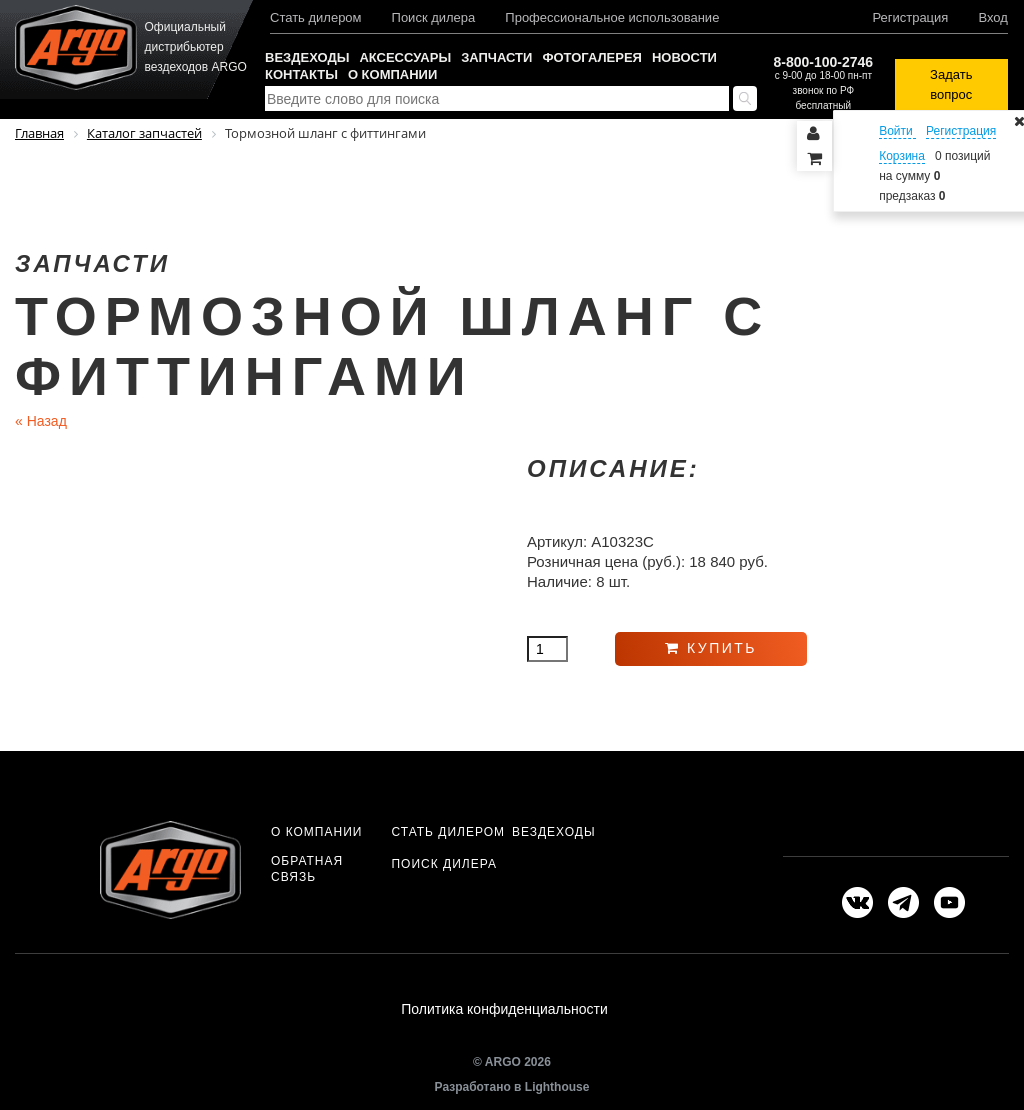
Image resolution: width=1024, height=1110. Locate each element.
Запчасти (496, 57)
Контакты (301, 74)
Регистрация (910, 17)
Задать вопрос (951, 84)
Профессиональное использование (612, 17)
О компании (392, 74)
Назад (41, 421)
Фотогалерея (592, 57)
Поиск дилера (434, 17)
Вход (992, 17)
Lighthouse (557, 1087)
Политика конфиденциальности (504, 1009)
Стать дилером (316, 17)
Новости (684, 57)
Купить (711, 648)
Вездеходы (307, 57)
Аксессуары (405, 57)
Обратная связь (307, 869)
